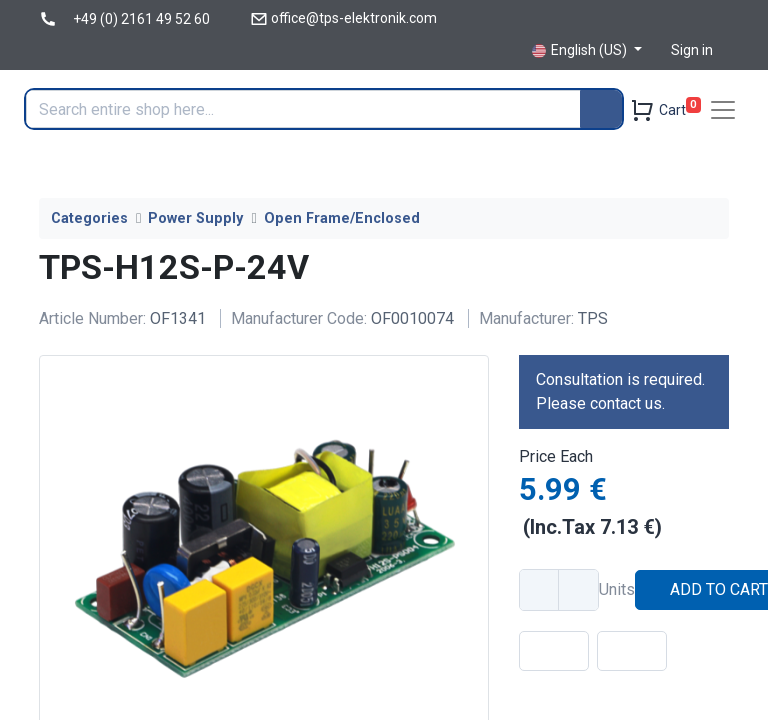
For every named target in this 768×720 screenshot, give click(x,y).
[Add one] (578, 590)
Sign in (692, 50)
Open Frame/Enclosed (342, 218)
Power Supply (195, 218)
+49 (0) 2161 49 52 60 (141, 19)
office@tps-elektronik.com (354, 18)
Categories (89, 218)
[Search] (601, 109)
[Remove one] (540, 590)
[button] (554, 651)
